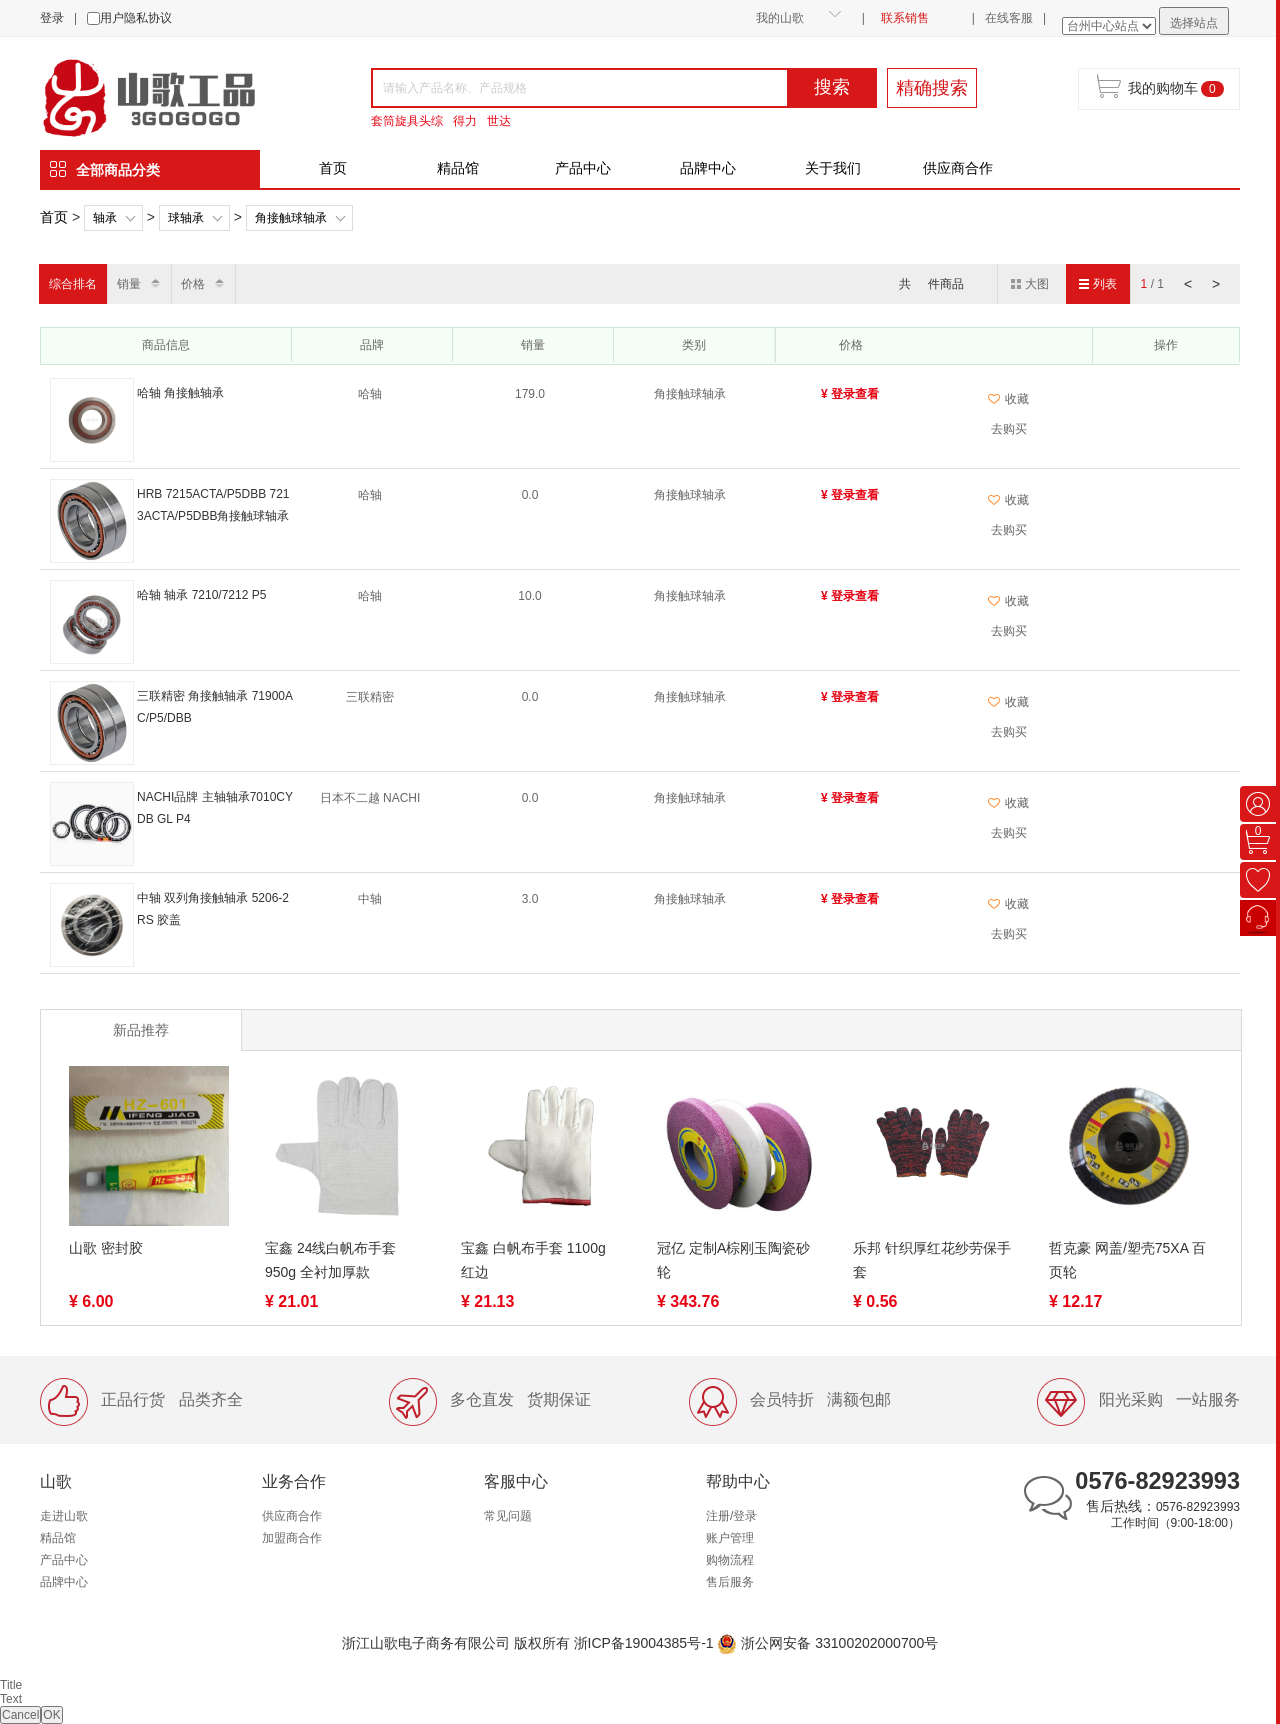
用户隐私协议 (136, 18)
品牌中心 (708, 168)
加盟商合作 (292, 1538)
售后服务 (730, 1582)
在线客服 (1009, 18)
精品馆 (458, 168)
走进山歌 (64, 1516)
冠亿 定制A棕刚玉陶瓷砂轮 (733, 1260)
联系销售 (905, 18)
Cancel (20, 1715)
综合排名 (73, 284)
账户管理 (730, 1538)
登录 (52, 18)
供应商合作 (958, 168)
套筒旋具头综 (407, 121)
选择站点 (1194, 23)
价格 (193, 284)
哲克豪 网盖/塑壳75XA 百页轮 (1127, 1260)
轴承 (105, 218)
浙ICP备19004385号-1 (644, 1643)
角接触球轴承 (291, 218)
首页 (333, 168)
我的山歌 (780, 18)
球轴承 (186, 218)
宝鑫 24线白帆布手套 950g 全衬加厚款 (330, 1260)
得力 (465, 121)
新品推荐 (141, 1030)
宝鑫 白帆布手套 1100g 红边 (533, 1260)
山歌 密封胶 (106, 1248)
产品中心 (583, 168)
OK (51, 1715)
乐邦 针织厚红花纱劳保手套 (932, 1260)
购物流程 (730, 1560)
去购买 (1009, 429)
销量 (129, 284)
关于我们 (833, 168)
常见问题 (508, 1516)
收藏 (1008, 399)
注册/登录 (731, 1516)
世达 (499, 121)
